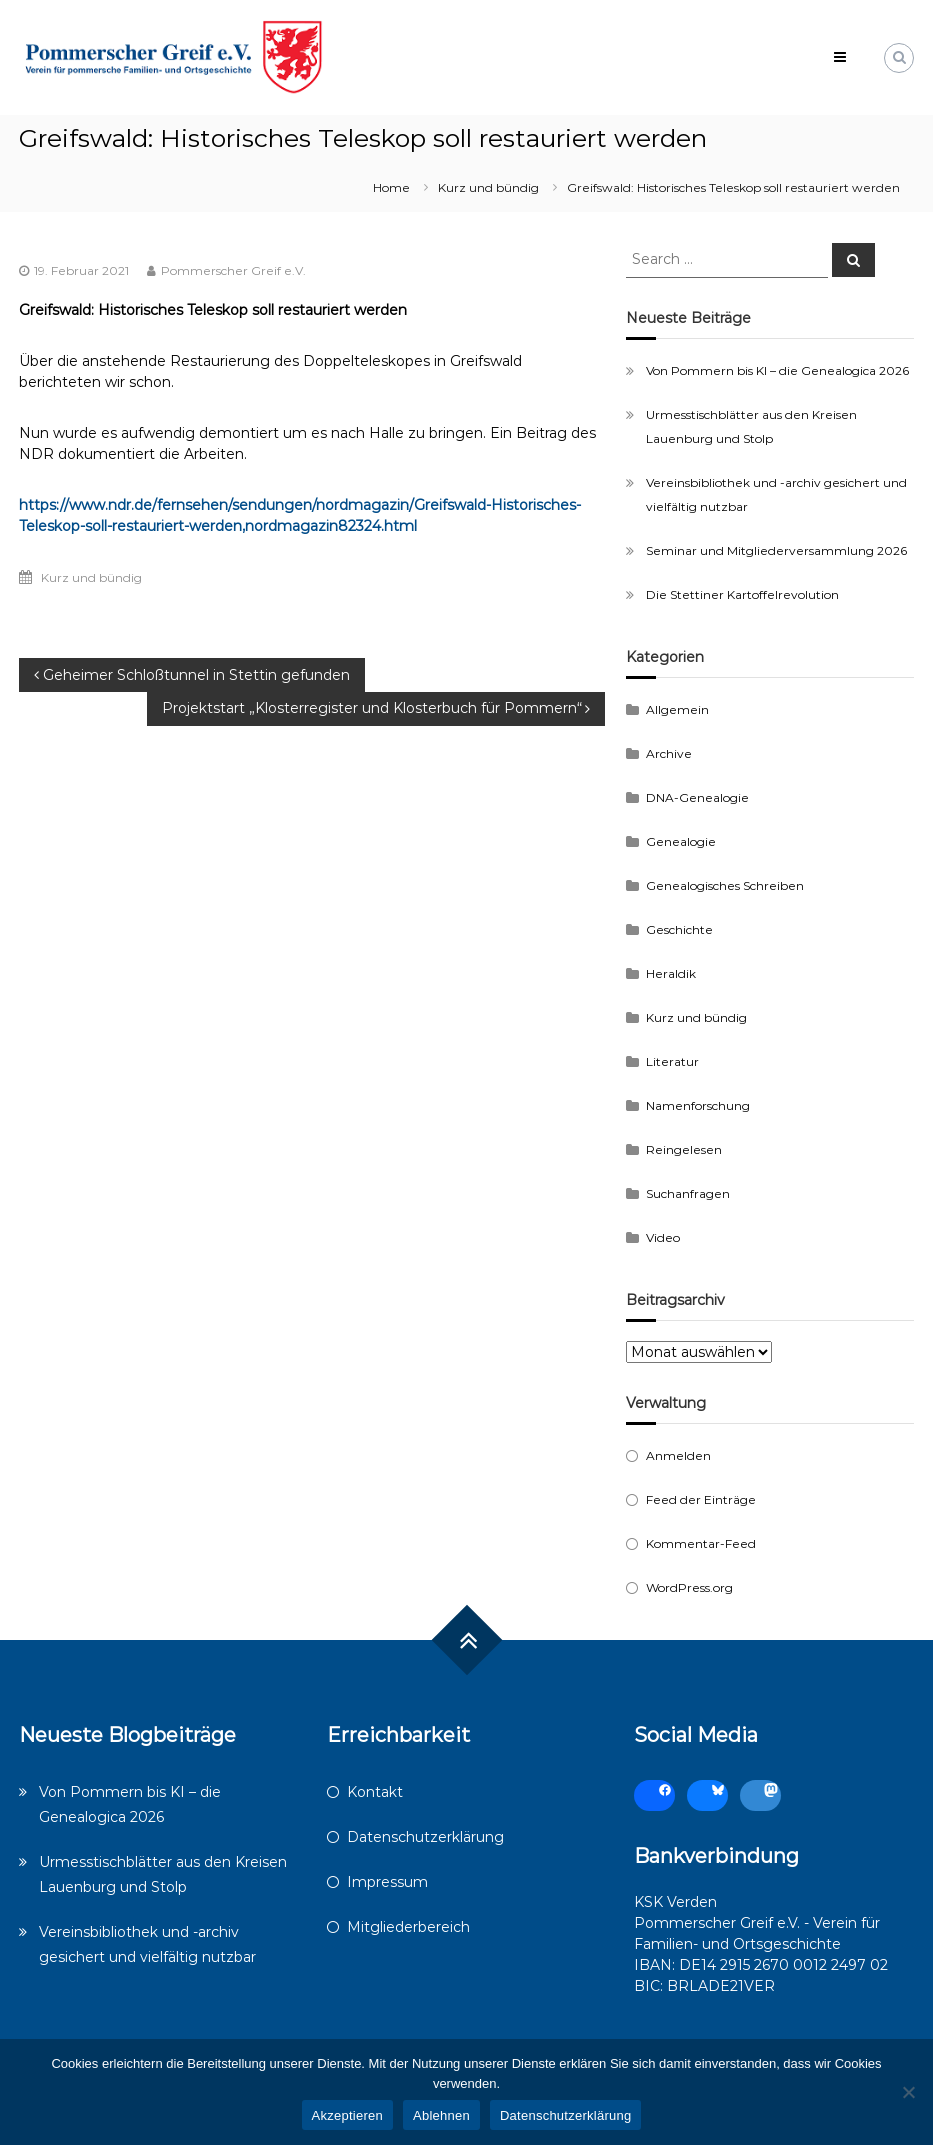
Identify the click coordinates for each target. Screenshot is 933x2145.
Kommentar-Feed (701, 1543)
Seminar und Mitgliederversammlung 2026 (776, 550)
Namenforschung (698, 1105)
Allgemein (677, 709)
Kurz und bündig (488, 187)
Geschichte (679, 929)
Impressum (387, 1882)
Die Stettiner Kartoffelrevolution (742, 594)
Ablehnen (441, 2115)
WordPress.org (689, 1587)
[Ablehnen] (908, 2092)
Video (663, 1237)
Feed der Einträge (701, 1499)
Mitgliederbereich (408, 1927)
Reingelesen (684, 1149)
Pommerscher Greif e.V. (233, 270)
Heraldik (671, 973)
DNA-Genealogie (697, 797)
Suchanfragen (688, 1193)
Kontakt (375, 1792)
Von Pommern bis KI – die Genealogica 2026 (777, 370)
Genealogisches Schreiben (725, 885)
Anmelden (678, 1455)
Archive (669, 753)
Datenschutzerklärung (425, 1837)
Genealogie (681, 841)
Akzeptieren (347, 2115)
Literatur (672, 1061)
